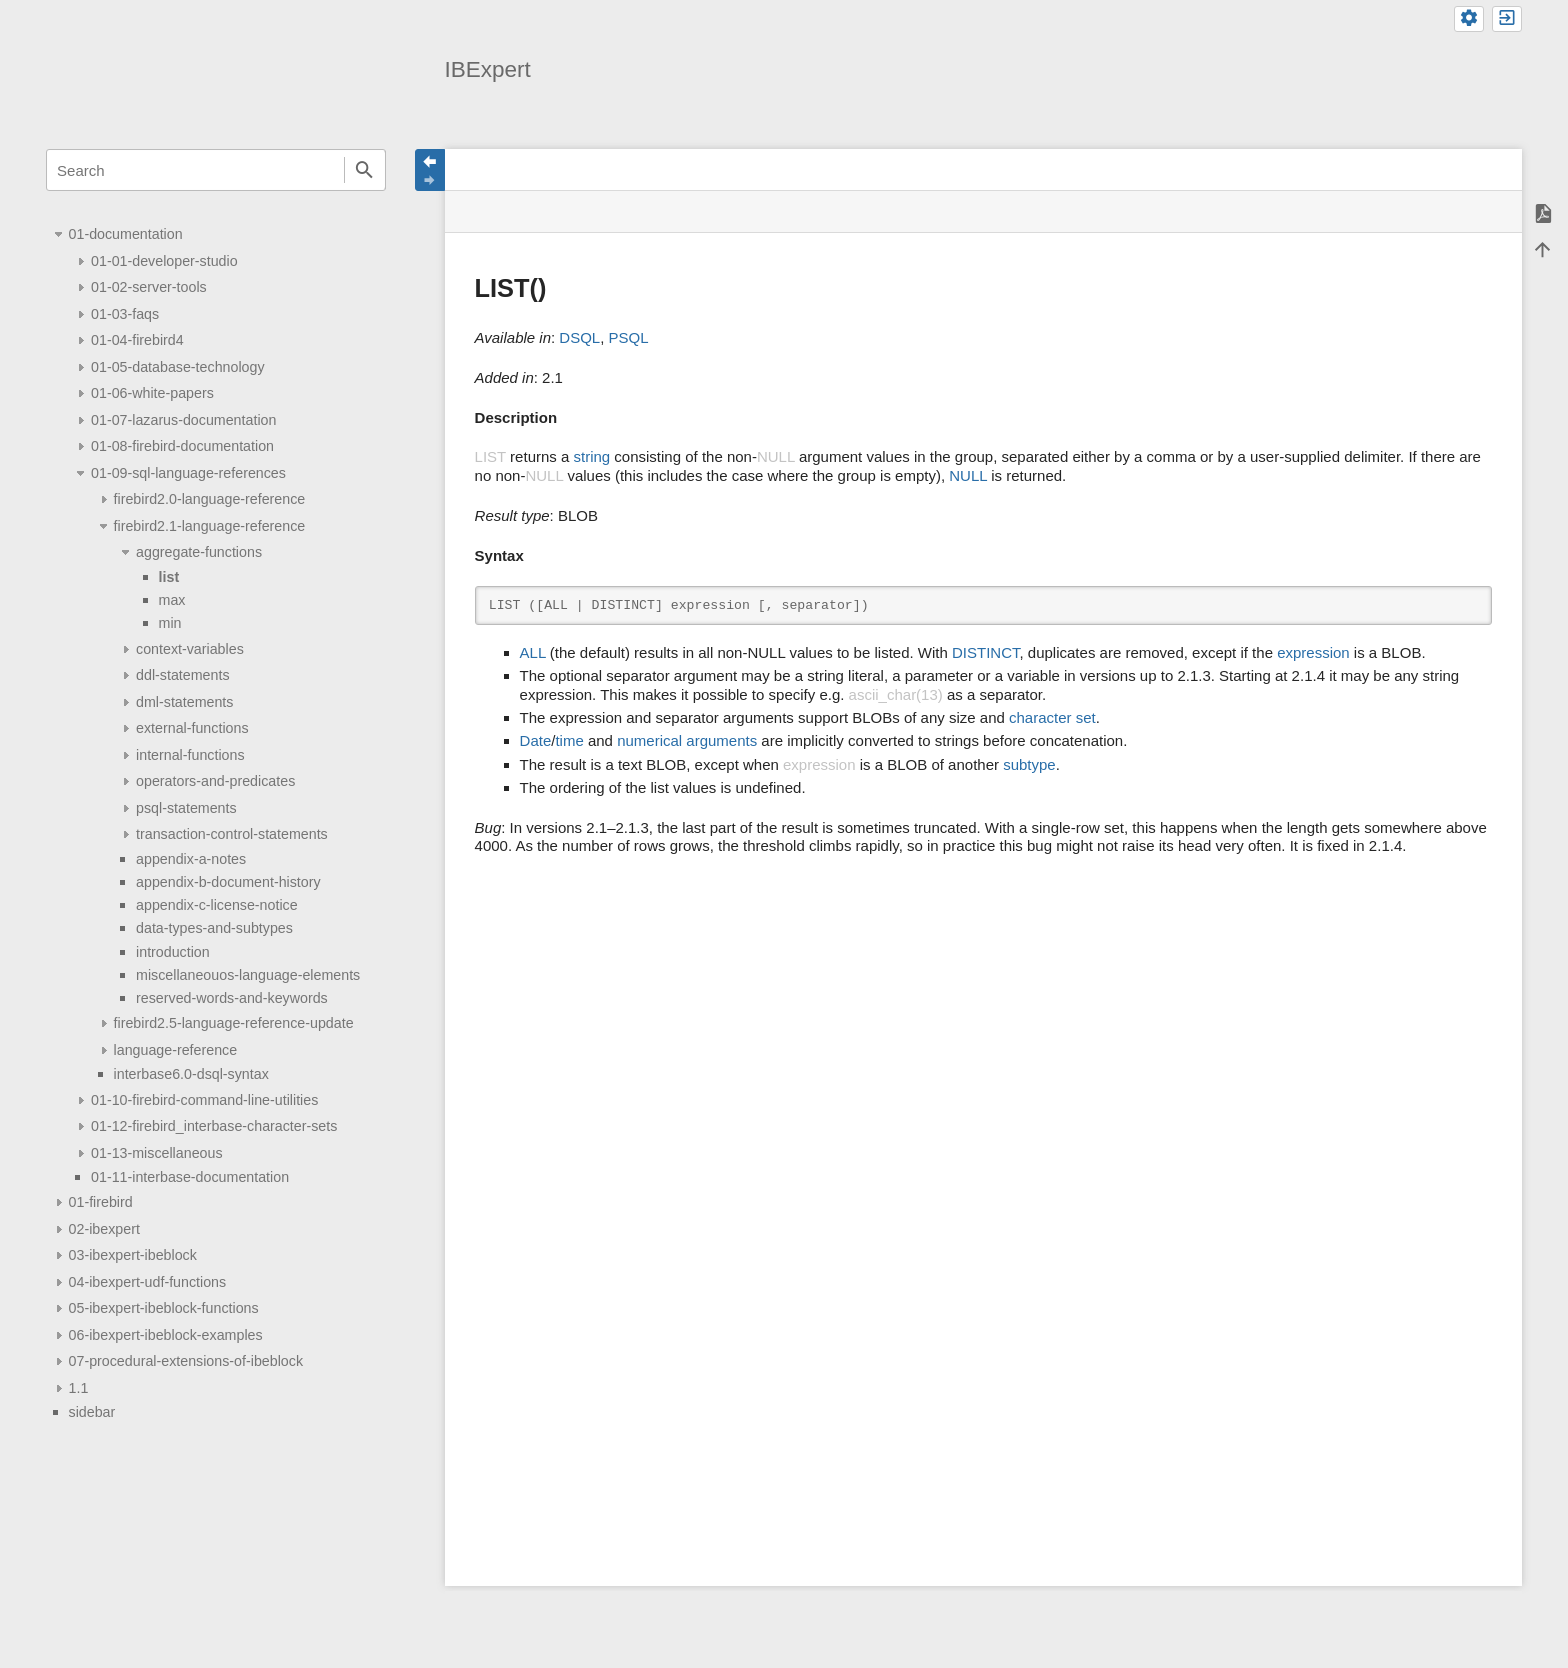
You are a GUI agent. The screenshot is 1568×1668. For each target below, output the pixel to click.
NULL (968, 475)
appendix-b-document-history (228, 882)
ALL (533, 652)
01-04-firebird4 (137, 340)
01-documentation (126, 234)
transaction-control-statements (232, 834)
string (591, 456)
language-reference (176, 1050)
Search (365, 170)
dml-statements (184, 702)
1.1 (79, 1388)
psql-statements (186, 808)
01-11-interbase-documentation (190, 1177)
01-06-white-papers (152, 393)
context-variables (190, 649)
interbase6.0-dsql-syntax (191, 1074)
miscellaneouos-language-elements (248, 975)
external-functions (192, 728)
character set (1052, 717)
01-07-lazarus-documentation (183, 420)
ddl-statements (182, 675)
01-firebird (101, 1202)
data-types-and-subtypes (214, 928)
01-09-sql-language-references (188, 473)
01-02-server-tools (149, 287)
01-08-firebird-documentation (182, 446)
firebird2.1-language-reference (210, 526)
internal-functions (190, 755)
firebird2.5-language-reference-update (234, 1023)
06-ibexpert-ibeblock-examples (166, 1335)
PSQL (629, 337)
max (172, 600)
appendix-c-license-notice (217, 905)
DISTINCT (986, 652)
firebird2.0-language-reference (210, 499)
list (169, 577)
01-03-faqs (125, 314)
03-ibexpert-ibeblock (133, 1255)
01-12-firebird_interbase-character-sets (214, 1126)
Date (536, 740)
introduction (173, 952)
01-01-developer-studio (164, 261)
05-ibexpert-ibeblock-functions (164, 1308)
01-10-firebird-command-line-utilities (204, 1100)
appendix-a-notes (191, 859)
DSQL (579, 337)
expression (1313, 652)
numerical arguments (687, 740)
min (170, 623)
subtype (1029, 764)
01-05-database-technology (178, 367)
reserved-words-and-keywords (232, 998)
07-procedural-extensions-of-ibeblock (186, 1361)
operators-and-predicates (215, 781)
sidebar (92, 1412)
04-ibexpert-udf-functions (148, 1282)
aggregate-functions (199, 552)
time (569, 740)
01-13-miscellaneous (157, 1153)
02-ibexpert (104, 1229)
